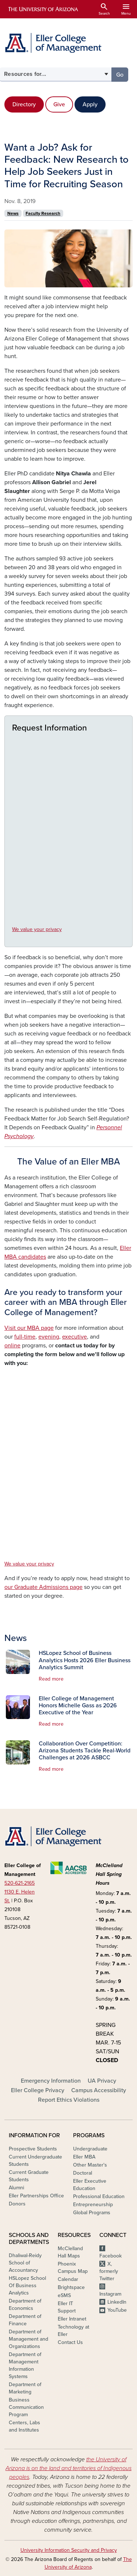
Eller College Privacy (37, 2090)
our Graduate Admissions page (43, 1587)
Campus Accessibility (98, 2090)
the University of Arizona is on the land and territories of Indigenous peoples (68, 2468)
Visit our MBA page (29, 1328)
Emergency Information (51, 2080)
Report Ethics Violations (68, 2100)
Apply (90, 104)
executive (74, 1336)
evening (48, 1336)
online (12, 1345)
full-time (24, 1336)
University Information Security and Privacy (68, 2550)
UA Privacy (102, 2080)
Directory (24, 104)
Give (59, 104)
